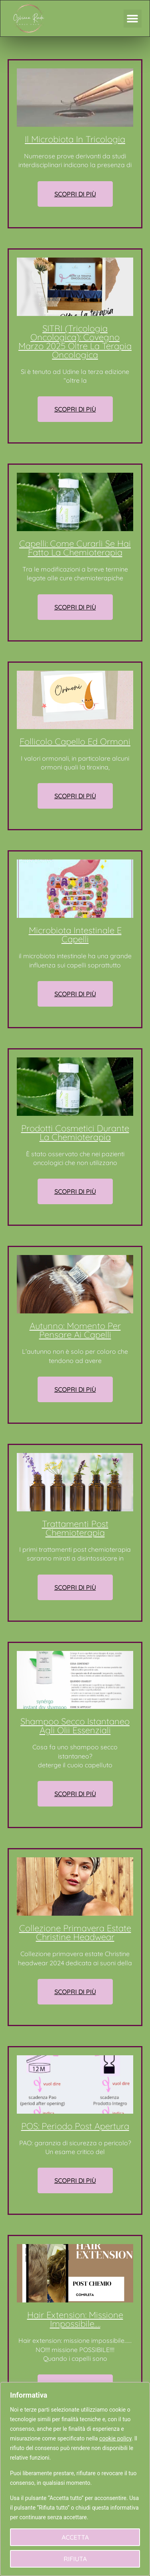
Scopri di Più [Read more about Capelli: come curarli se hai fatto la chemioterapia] (75, 607)
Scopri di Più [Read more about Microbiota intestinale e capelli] (75, 994)
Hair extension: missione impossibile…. (75, 2319)
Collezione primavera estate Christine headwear (75, 1932)
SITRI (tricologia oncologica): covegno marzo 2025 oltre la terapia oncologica (75, 341)
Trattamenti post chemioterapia (75, 1528)
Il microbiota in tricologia (75, 139)
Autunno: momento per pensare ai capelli (75, 1330)
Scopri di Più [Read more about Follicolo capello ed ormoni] (75, 796)
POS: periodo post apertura (75, 2126)
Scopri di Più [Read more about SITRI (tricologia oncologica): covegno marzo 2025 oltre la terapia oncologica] (75, 409)
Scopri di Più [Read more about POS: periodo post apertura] (75, 2180)
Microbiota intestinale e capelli (75, 935)
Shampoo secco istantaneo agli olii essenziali (75, 1726)
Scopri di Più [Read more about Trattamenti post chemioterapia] (75, 1587)
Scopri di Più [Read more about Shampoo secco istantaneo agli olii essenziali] (75, 1794)
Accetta (75, 2537)
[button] (133, 19)
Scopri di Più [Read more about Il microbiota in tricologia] (75, 194)
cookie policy (115, 2438)
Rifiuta (75, 2559)
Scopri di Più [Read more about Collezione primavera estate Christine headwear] (75, 1992)
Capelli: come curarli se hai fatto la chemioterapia (75, 548)
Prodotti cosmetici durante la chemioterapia (75, 1133)
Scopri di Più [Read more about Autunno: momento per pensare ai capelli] (75, 1389)
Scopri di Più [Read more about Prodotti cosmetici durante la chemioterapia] (75, 1191)
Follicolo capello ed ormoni (75, 741)
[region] (75, 2479)
